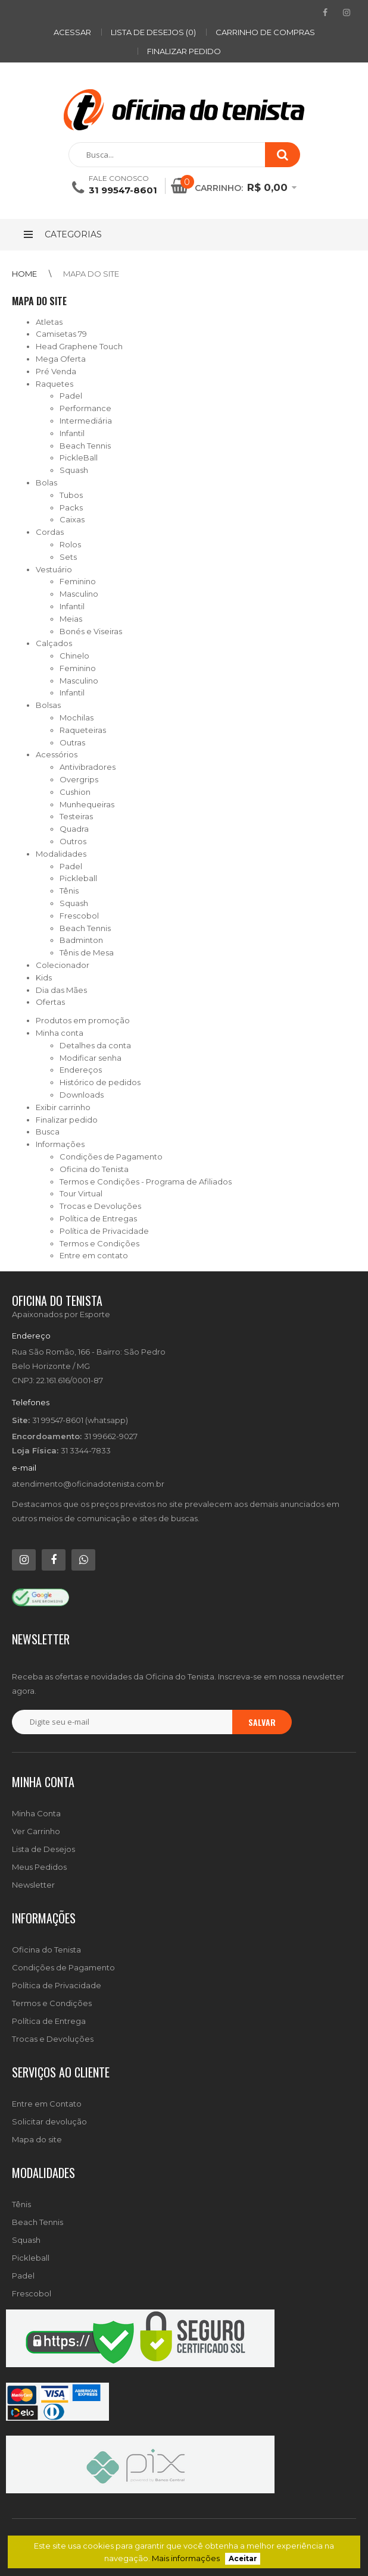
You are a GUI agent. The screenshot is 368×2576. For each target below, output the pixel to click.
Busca (48, 1131)
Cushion (75, 792)
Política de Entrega (49, 2021)
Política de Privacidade (104, 1231)
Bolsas (48, 705)
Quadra (74, 828)
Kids (44, 977)
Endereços (81, 1069)
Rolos (70, 544)
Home (24, 273)
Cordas (50, 532)
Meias (71, 618)
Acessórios (56, 754)
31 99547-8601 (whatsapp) (80, 1420)
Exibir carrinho (63, 1107)
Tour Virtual (81, 1193)
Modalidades (61, 853)
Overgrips (79, 779)
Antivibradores (88, 767)
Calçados (54, 643)
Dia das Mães (61, 990)
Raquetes (54, 383)
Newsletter (33, 1884)
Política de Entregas (98, 1218)
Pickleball (78, 878)
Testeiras (76, 816)
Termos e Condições (99, 1243)
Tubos (71, 495)
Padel (71, 395)
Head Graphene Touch (79, 346)
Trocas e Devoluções (100, 1206)
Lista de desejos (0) (153, 32)
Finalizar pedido (184, 51)
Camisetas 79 (61, 334)
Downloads (82, 1094)
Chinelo (74, 655)
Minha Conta (36, 1813)
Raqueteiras (83, 730)
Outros (73, 841)
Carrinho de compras (265, 32)
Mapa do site (91, 273)
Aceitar (243, 2559)
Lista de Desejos (43, 1849)
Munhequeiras (87, 804)
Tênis (69, 890)
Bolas (46, 482)
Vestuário (54, 569)
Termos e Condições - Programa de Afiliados (146, 1181)
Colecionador (62, 965)
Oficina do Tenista (94, 1169)
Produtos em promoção (83, 1020)
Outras (72, 742)
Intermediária (86, 420)
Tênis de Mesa (87, 952)
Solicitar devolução (49, 2121)
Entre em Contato (47, 2103)
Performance (85, 408)
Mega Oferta (61, 358)
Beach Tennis (85, 445)
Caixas (72, 519)
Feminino (78, 581)
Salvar (262, 1722)
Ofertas (50, 1002)
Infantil (72, 433)
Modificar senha (90, 1058)
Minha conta (59, 1033)
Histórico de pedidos (100, 1082)
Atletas (49, 322)
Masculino (79, 593)
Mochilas (76, 717)
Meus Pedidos (39, 1867)
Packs (71, 507)
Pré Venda (56, 371)
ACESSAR (72, 32)
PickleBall (79, 457)
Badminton (81, 940)
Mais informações (186, 2558)
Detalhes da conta (95, 1045)
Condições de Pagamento (111, 1156)
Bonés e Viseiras (91, 631)
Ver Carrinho (36, 1831)
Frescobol (79, 915)
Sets (68, 557)
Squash (74, 470)
